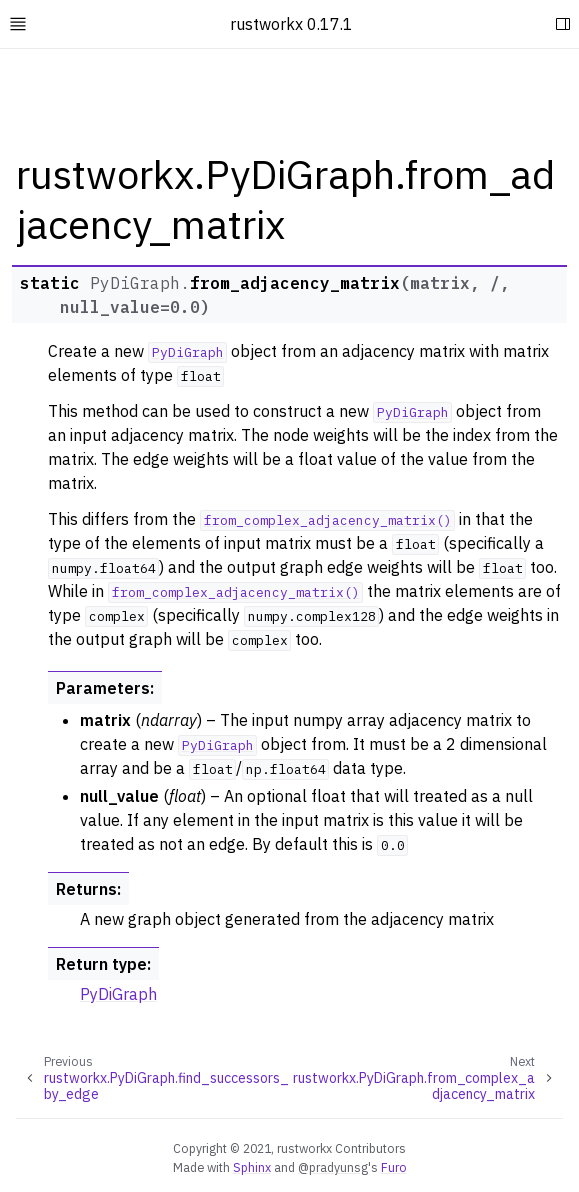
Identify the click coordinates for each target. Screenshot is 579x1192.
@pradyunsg (333, 1167)
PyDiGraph (118, 994)
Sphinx (252, 1167)
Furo (394, 1167)
